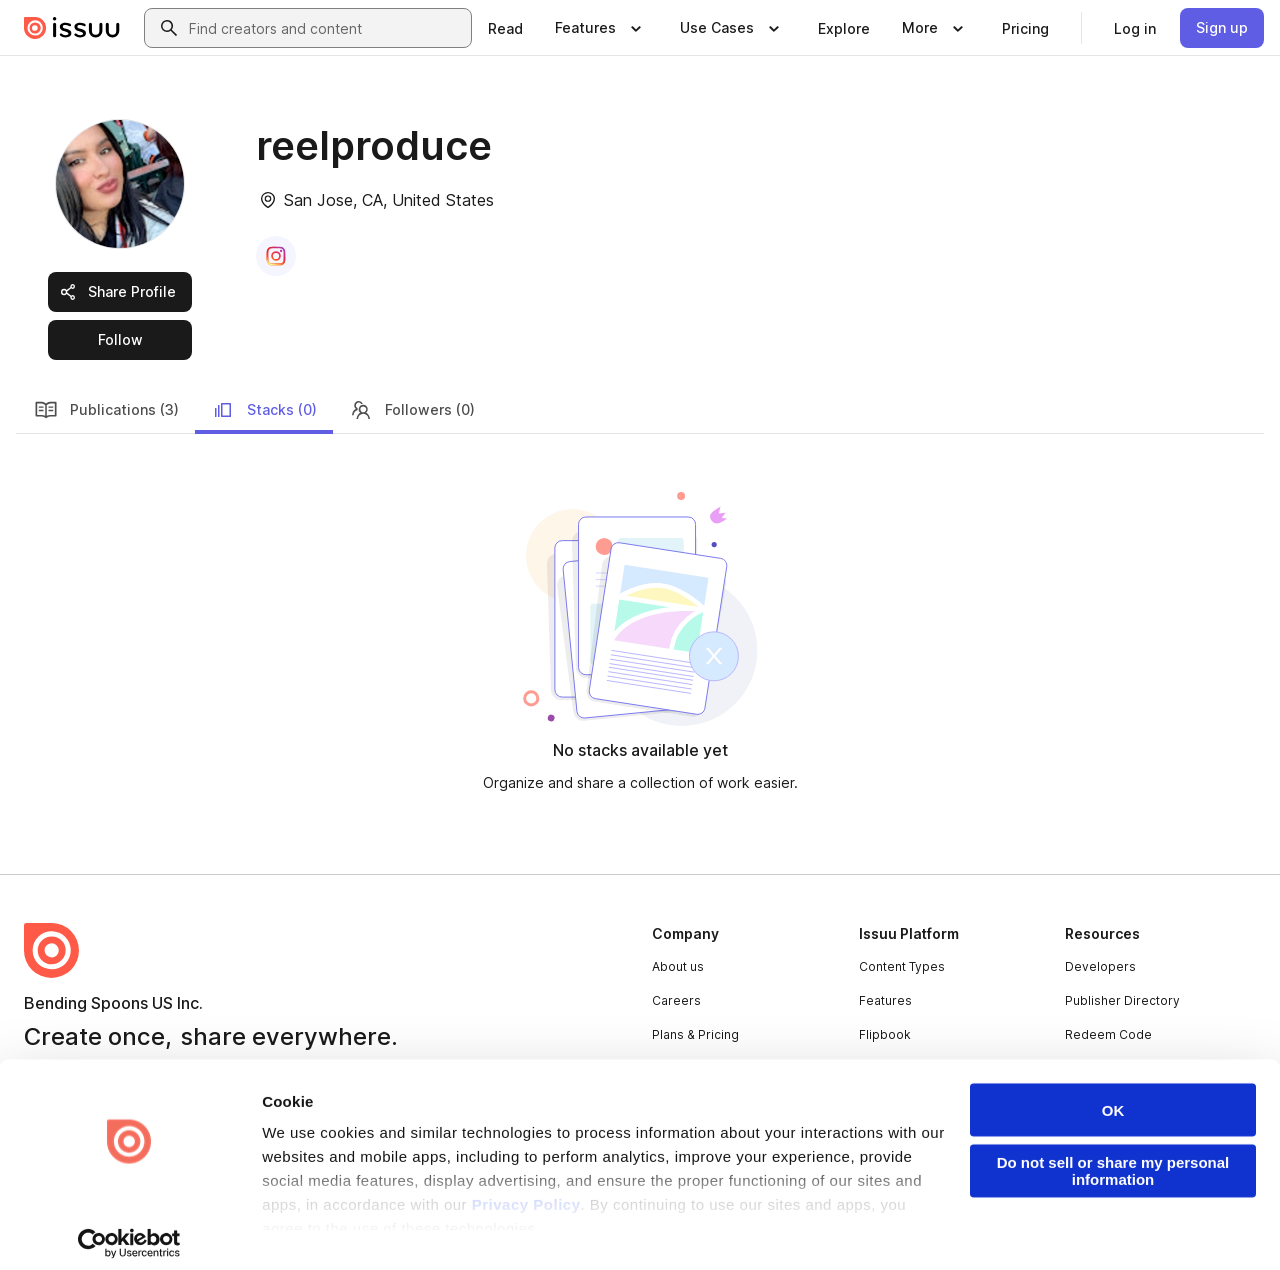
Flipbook (885, 1034)
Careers (676, 1000)
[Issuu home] (72, 28)
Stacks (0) (264, 410)
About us (678, 966)
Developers (1100, 966)
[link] (505, 28)
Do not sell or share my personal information (1113, 1158)
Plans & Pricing (695, 1034)
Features (885, 1000)
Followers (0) (412, 410)
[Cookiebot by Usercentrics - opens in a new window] (129, 1231)
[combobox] (326, 28)
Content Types (902, 966)
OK (1113, 1097)
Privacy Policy (526, 1191)
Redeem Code (1108, 1034)
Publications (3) (106, 410)
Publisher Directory (1122, 1000)
